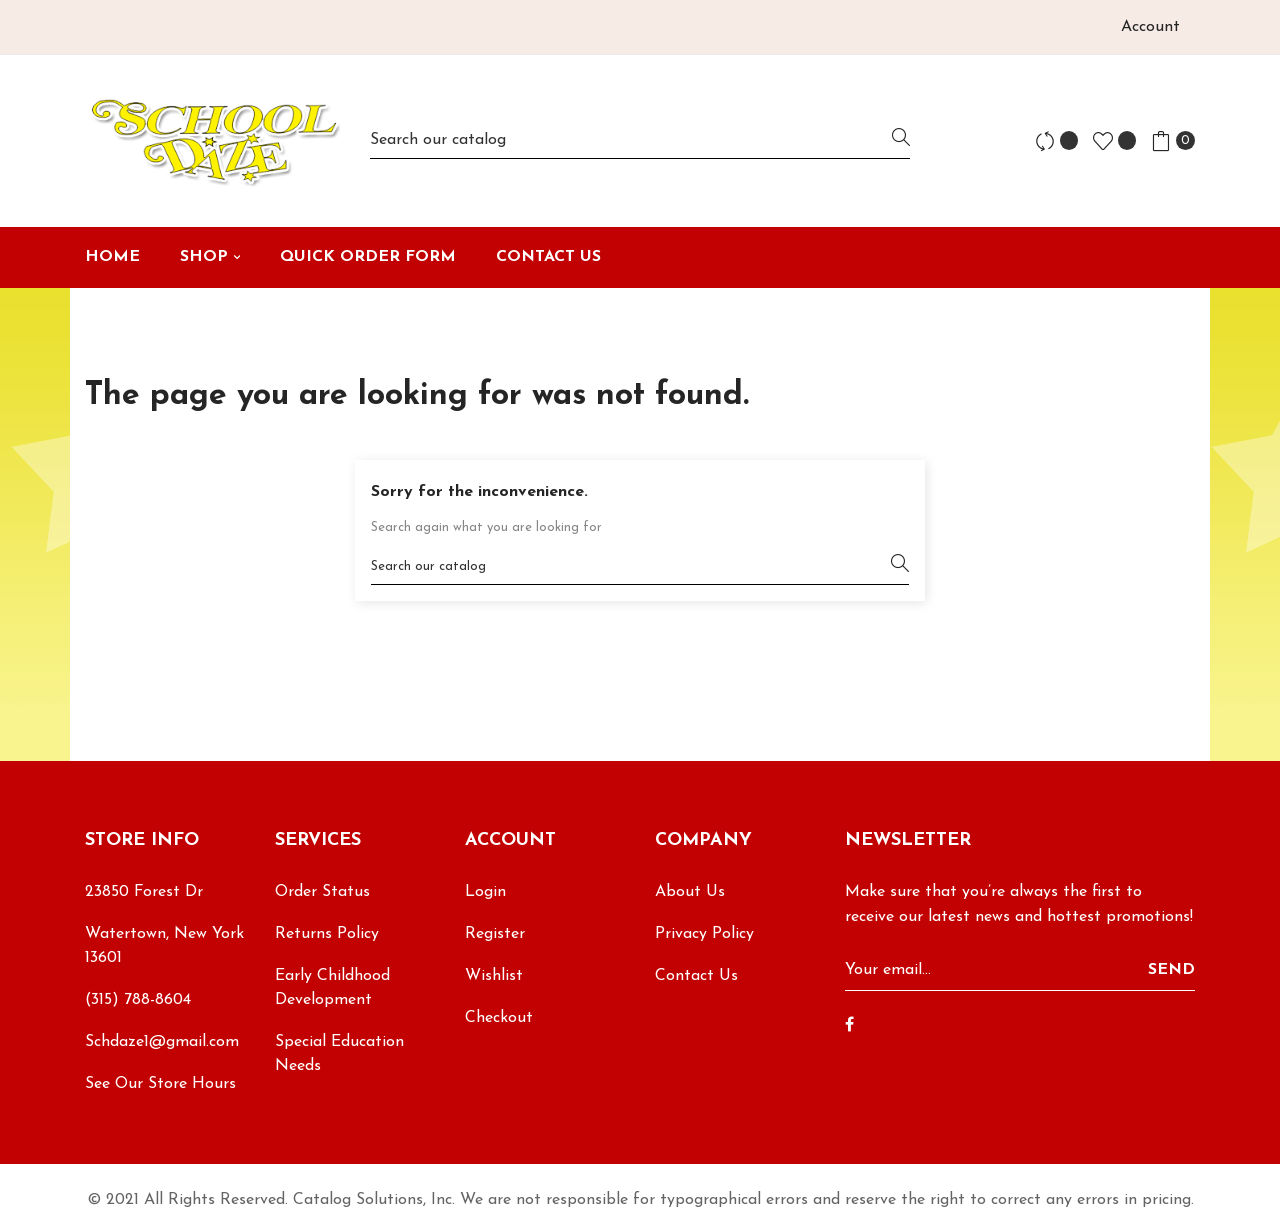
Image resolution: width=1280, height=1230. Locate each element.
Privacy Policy (704, 934)
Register (495, 934)
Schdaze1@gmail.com (162, 1042)
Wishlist (494, 976)
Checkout (499, 1018)
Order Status (322, 892)
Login (485, 892)
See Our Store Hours (160, 1084)
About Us (690, 892)
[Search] (640, 140)
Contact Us (696, 976)
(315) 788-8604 (138, 1000)
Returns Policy (327, 934)
